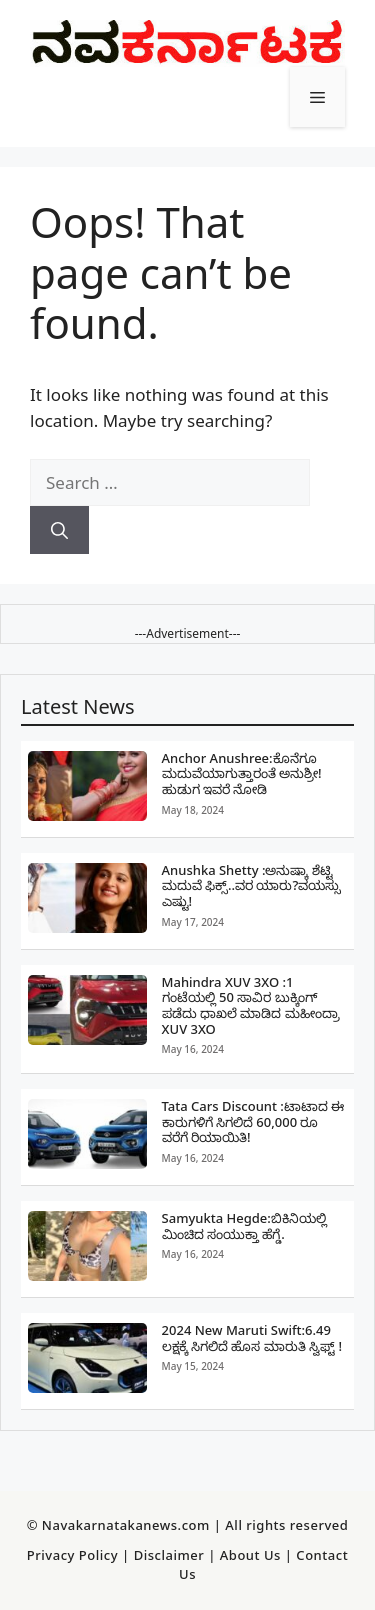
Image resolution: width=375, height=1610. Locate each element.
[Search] (59, 530)
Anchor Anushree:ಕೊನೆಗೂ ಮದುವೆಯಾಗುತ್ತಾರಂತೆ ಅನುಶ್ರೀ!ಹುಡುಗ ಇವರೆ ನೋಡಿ (242, 773)
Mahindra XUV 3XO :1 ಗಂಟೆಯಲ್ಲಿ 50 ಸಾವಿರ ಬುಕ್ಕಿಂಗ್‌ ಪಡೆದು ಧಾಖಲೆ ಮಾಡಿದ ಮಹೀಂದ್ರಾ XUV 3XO (251, 1005)
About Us (250, 1555)
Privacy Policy (72, 1555)
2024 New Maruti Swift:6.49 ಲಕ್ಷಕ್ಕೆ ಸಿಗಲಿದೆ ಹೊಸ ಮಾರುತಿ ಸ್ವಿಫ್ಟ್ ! (252, 1338)
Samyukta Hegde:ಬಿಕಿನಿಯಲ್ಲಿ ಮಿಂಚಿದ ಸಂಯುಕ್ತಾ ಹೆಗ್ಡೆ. (244, 1226)
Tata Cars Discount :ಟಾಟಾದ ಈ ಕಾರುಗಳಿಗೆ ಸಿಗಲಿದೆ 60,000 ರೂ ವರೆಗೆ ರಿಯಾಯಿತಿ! (253, 1121)
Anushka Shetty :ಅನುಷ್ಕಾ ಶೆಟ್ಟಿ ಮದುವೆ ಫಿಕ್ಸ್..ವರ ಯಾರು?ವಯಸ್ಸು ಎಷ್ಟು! (252, 885)
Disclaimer (169, 1555)
